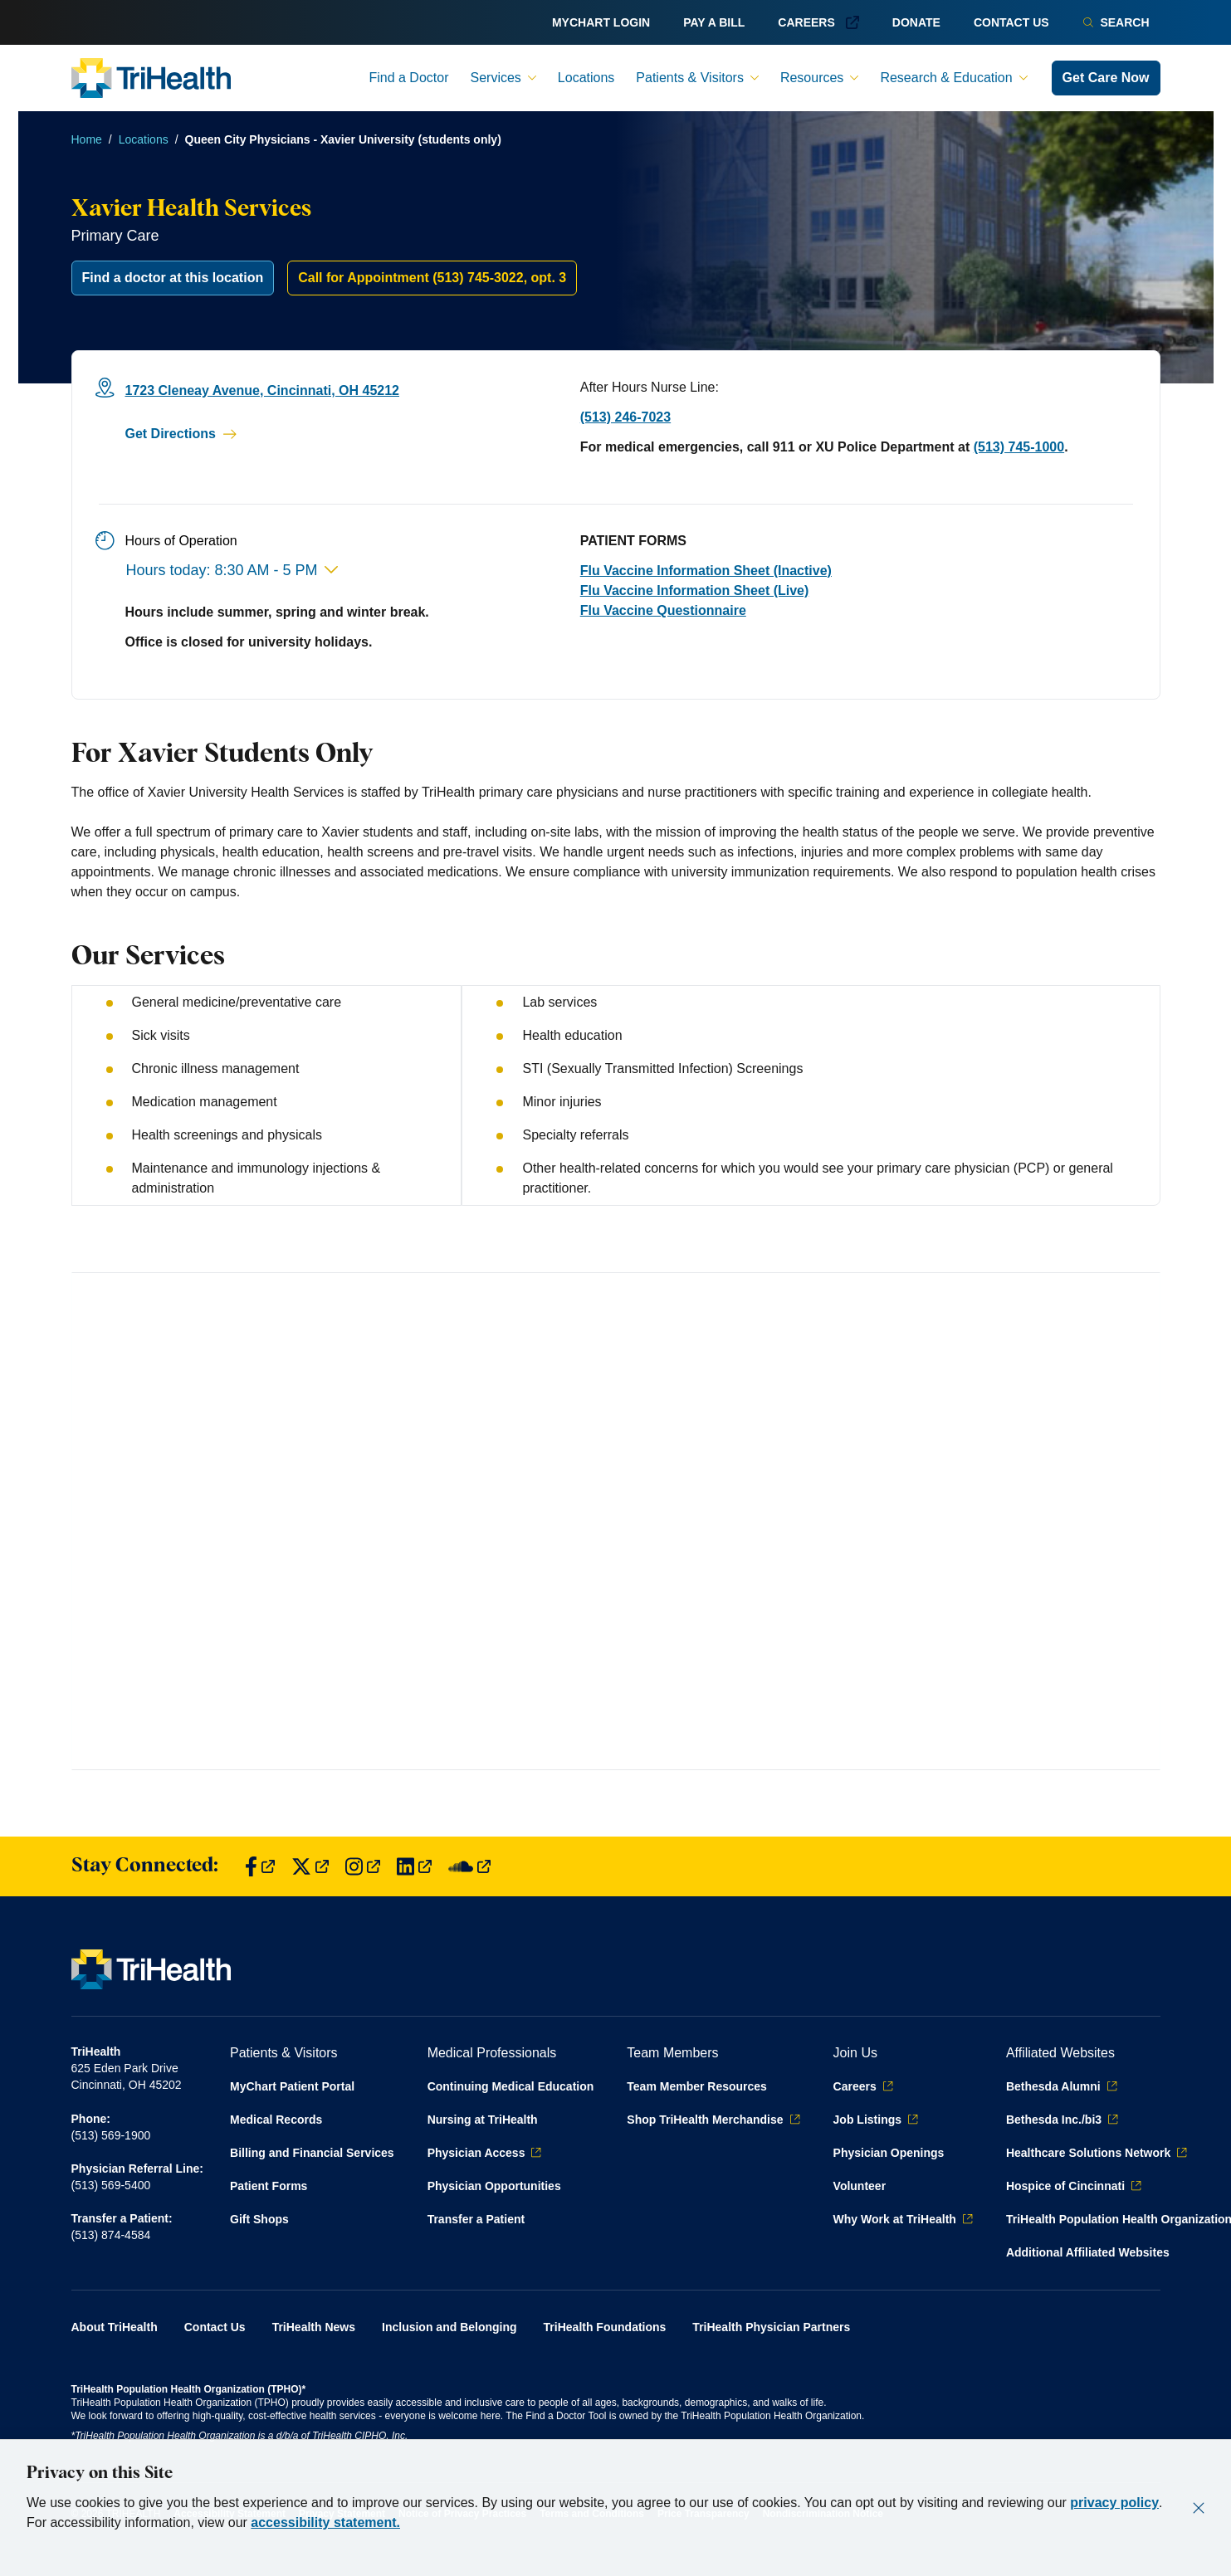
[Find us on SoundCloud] (469, 1867)
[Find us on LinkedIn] (414, 1867)
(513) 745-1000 (1019, 447)
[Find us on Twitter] (310, 1867)
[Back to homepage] (151, 78)
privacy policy (1114, 2503)
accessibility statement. (325, 2522)
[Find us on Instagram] (363, 1867)
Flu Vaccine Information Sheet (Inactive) (706, 571)
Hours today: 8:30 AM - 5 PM (232, 570)
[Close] (1199, 2508)
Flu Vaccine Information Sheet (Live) (694, 590)
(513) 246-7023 (625, 417)
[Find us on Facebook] (259, 1867)
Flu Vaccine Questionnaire (663, 610)
